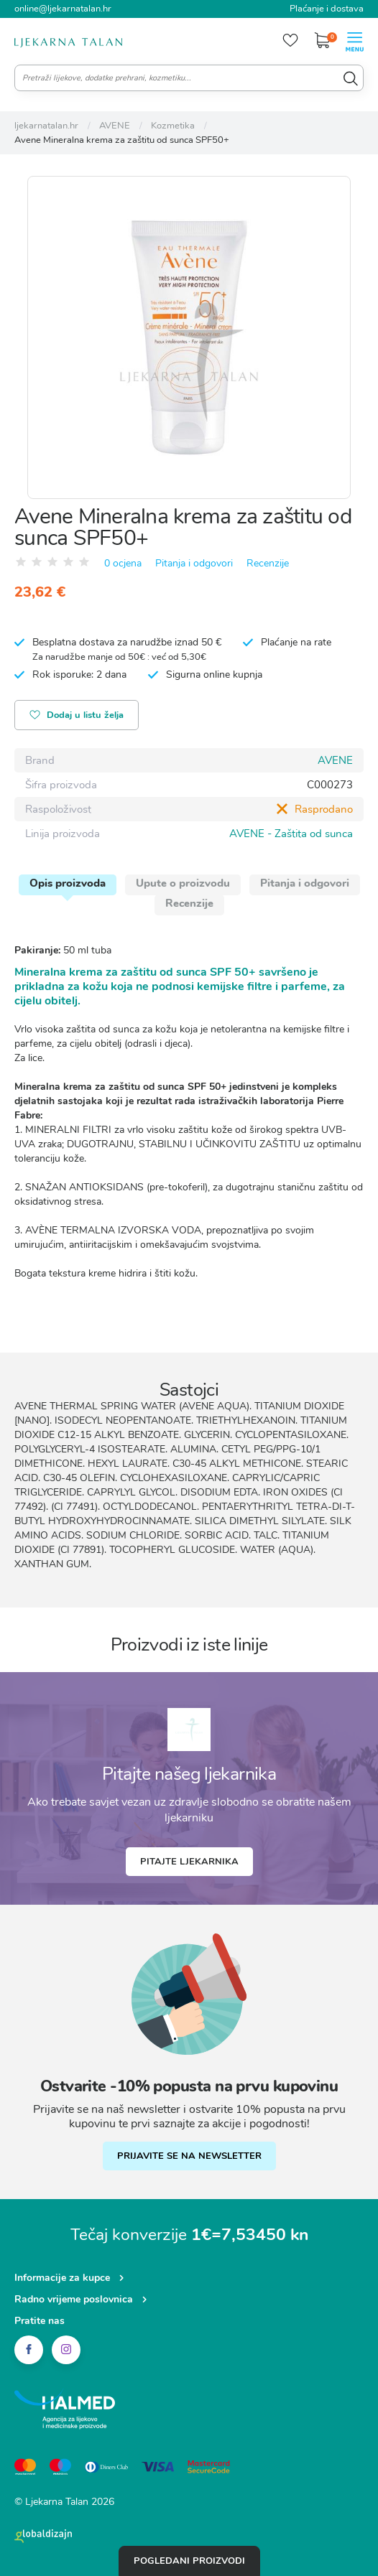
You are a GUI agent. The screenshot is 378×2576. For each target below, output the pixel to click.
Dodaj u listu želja (76, 716)
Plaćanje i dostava (327, 8)
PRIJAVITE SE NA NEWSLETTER (189, 2156)
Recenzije (267, 563)
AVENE (335, 760)
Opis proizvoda (67, 883)
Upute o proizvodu (183, 883)
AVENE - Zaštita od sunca (291, 833)
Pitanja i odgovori (194, 563)
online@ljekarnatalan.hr (62, 8)
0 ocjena (123, 563)
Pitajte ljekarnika (189, 1861)
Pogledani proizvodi (189, 2560)
